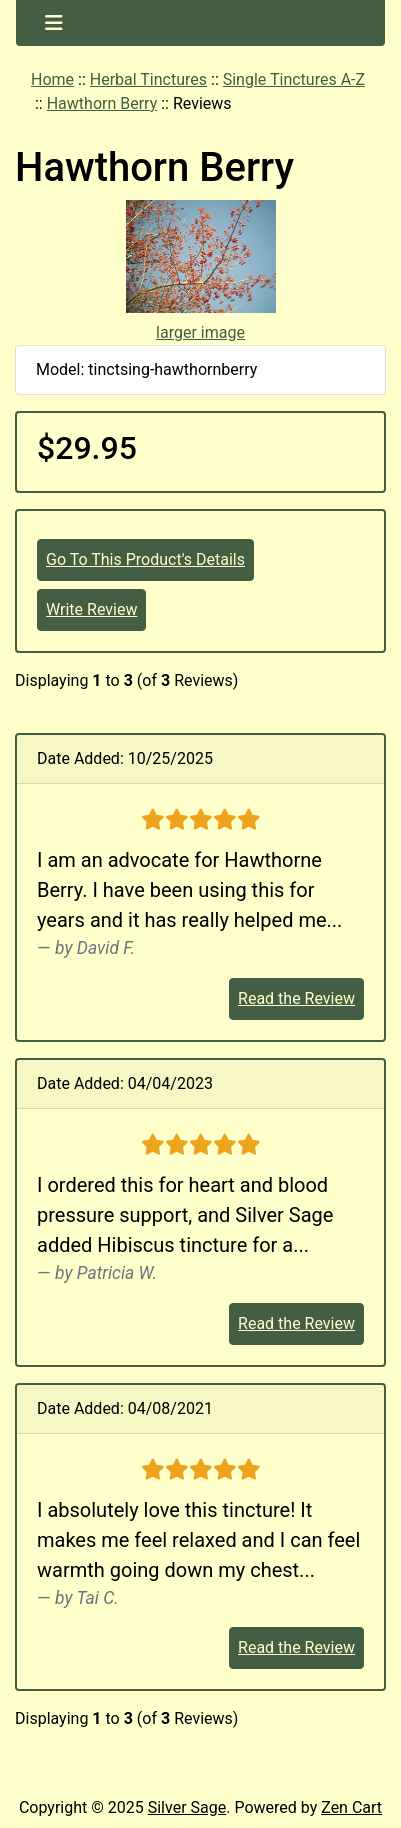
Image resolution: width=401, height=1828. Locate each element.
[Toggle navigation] (54, 23)
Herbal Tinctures (148, 79)
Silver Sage (187, 1807)
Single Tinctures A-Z (294, 79)
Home (52, 79)
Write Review (91, 609)
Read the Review (296, 998)
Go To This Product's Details (145, 559)
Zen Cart (351, 1807)
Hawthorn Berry (102, 103)
